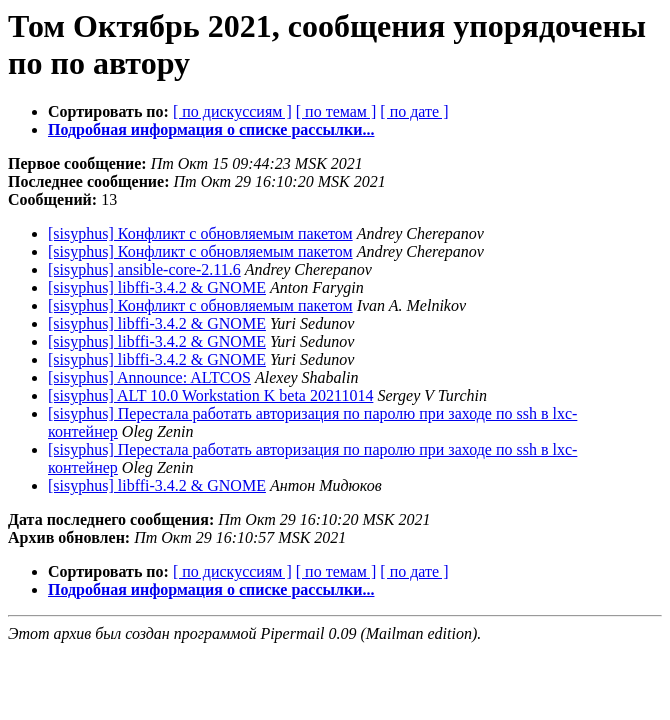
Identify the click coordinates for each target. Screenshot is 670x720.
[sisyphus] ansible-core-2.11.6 (144, 269)
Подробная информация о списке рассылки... (211, 129)
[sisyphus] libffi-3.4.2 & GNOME (157, 287)
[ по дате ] (414, 111)
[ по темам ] (336, 111)
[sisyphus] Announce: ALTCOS (149, 377)
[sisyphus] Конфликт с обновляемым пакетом (200, 233)
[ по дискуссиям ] (232, 111)
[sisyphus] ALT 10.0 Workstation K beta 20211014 (210, 395)
